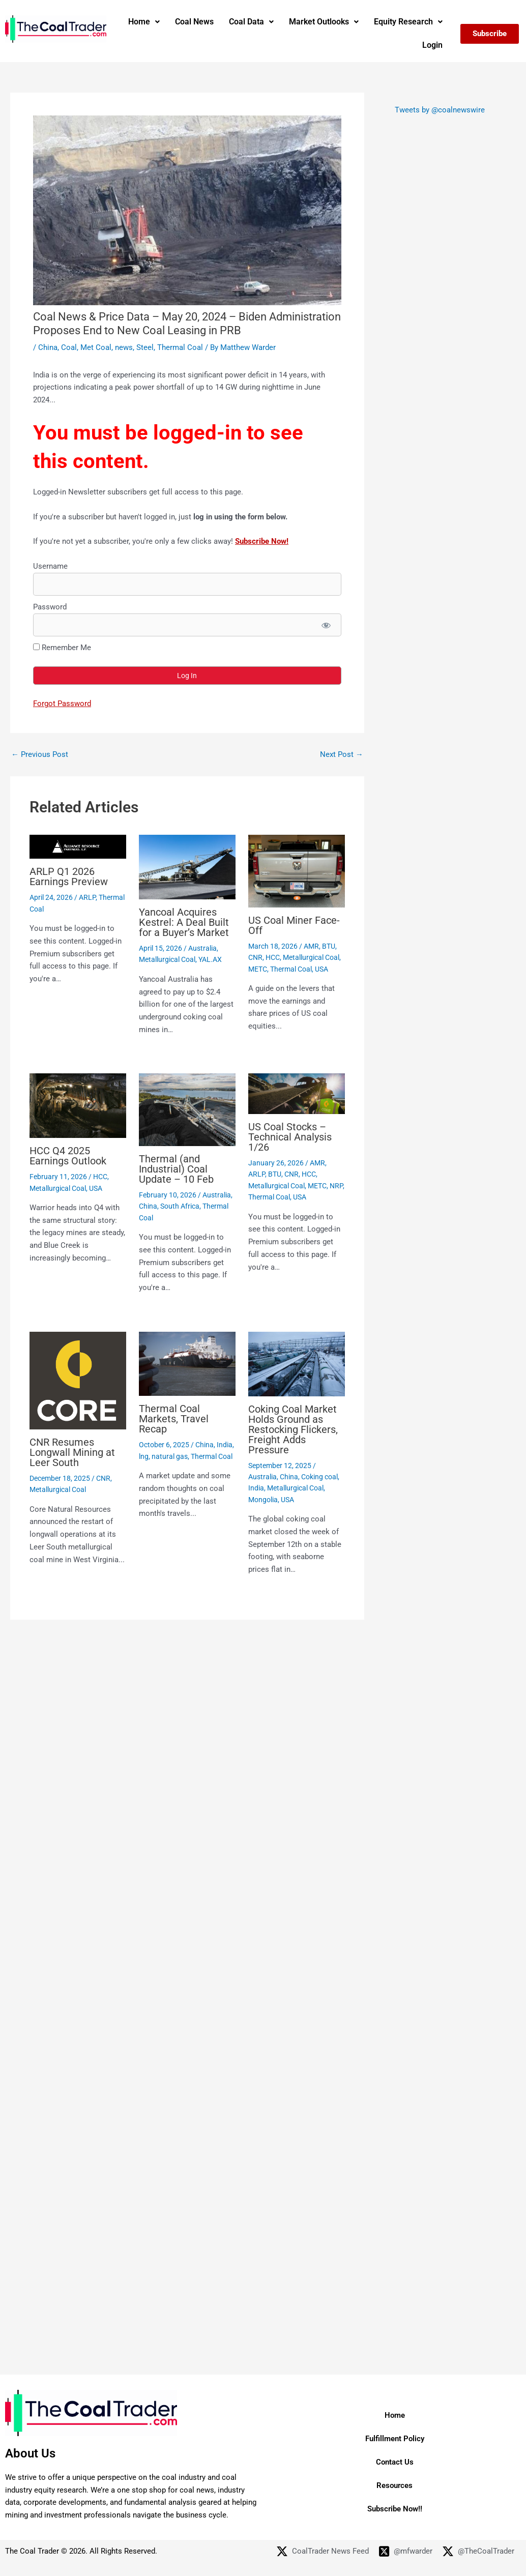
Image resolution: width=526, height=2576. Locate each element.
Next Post (341, 754)
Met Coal (95, 347)
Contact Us (395, 2462)
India (224, 1445)
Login (432, 45)
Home (144, 21)
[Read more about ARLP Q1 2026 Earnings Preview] (78, 846)
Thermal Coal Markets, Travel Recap (174, 1418)
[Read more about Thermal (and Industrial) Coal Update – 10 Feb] (187, 1109)
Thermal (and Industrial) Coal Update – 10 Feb (176, 1169)
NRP (336, 1186)
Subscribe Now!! (394, 2508)
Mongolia (263, 1500)
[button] (144, 22)
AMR (311, 946)
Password (50, 606)
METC (257, 969)
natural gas (170, 1456)
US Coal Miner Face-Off (294, 925)
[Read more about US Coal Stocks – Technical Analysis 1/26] (296, 1093)
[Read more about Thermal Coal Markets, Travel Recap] (187, 1363)
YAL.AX (210, 959)
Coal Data (251, 21)
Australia (202, 948)
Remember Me (62, 647)
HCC (273, 957)
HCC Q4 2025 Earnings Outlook (68, 1156)
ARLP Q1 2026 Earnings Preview (69, 876)
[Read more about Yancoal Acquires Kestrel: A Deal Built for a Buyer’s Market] (187, 866)
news (124, 347)
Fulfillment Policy (394, 2438)
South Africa (179, 1206)
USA (321, 969)
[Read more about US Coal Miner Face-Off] (296, 870)
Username (50, 566)
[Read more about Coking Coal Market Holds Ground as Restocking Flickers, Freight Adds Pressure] (296, 1363)
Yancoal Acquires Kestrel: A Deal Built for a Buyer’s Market (184, 922)
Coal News (194, 21)
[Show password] (325, 624)
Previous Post (39, 754)
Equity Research (408, 21)
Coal (69, 347)
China (47, 347)
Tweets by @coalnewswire (440, 109)
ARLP (87, 897)
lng (144, 1456)
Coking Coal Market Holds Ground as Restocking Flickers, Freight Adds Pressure (293, 1429)
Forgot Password (62, 703)
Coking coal (319, 1477)
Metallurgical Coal (167, 959)
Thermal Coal (180, 347)
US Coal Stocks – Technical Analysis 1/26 (290, 1137)
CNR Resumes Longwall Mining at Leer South (72, 1452)
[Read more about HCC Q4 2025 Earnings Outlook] (78, 1105)
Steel (145, 347)
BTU (328, 946)
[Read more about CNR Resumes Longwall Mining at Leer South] (78, 1380)
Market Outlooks (324, 21)
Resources (394, 2485)
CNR (255, 957)
